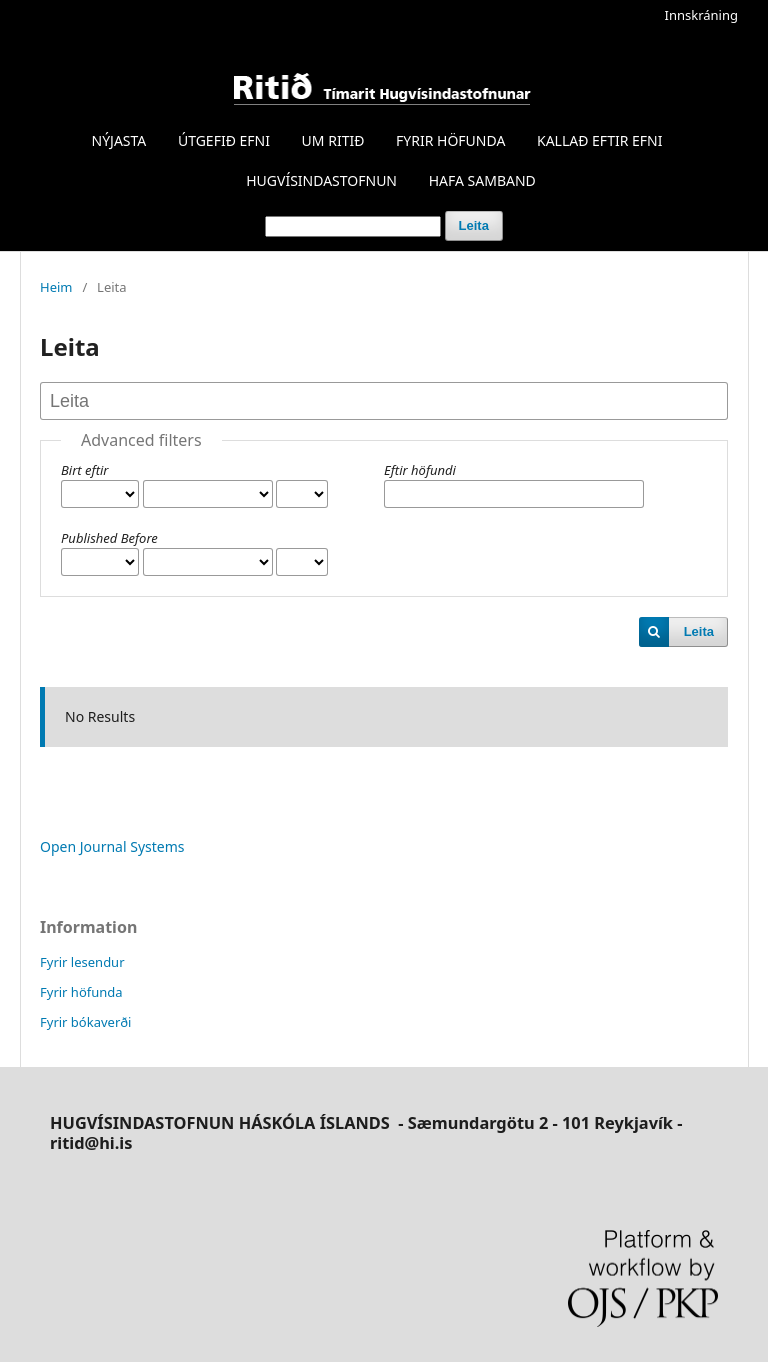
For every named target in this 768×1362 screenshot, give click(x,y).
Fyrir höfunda (81, 992)
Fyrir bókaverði (85, 1022)
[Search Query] (353, 226)
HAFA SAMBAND (482, 180)
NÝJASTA (119, 140)
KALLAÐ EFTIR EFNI (599, 140)
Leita (474, 225)
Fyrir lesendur (82, 962)
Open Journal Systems (112, 846)
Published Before (109, 538)
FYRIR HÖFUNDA (450, 140)
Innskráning (701, 15)
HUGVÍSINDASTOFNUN (321, 180)
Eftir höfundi (420, 470)
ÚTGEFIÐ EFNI (224, 140)
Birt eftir (85, 470)
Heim (56, 287)
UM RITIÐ (333, 140)
